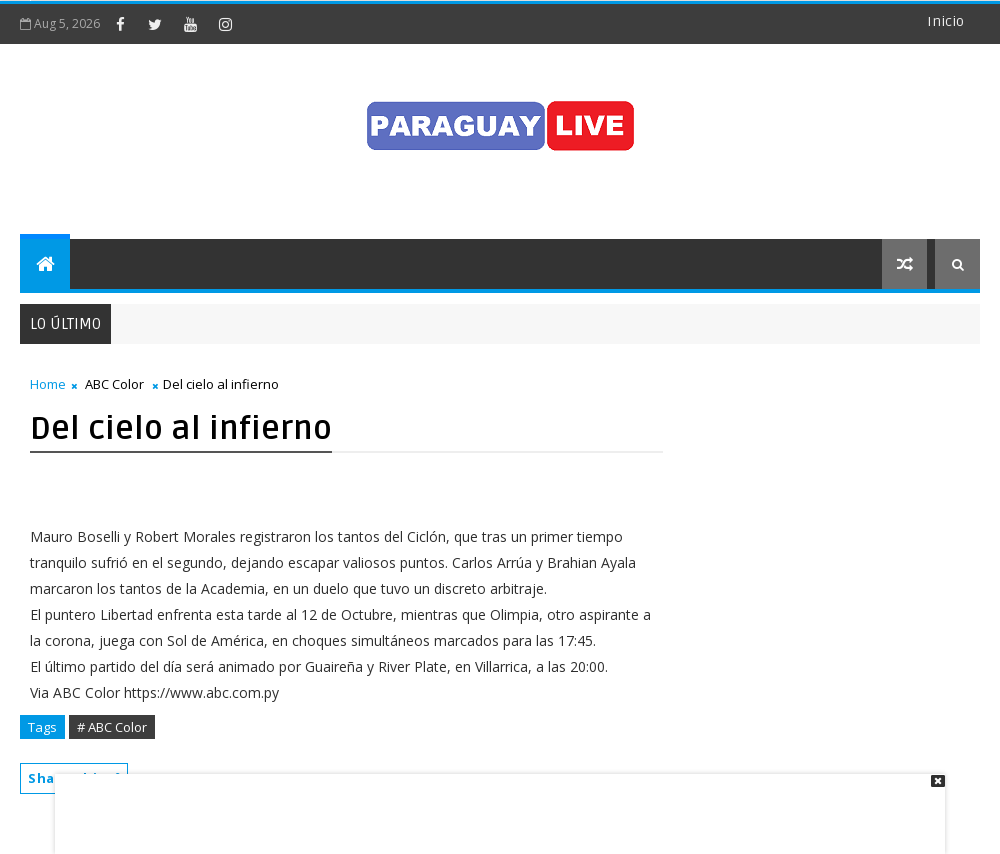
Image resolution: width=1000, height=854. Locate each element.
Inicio (945, 21)
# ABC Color (112, 727)
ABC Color (114, 384)
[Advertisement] (493, 804)
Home (48, 384)
